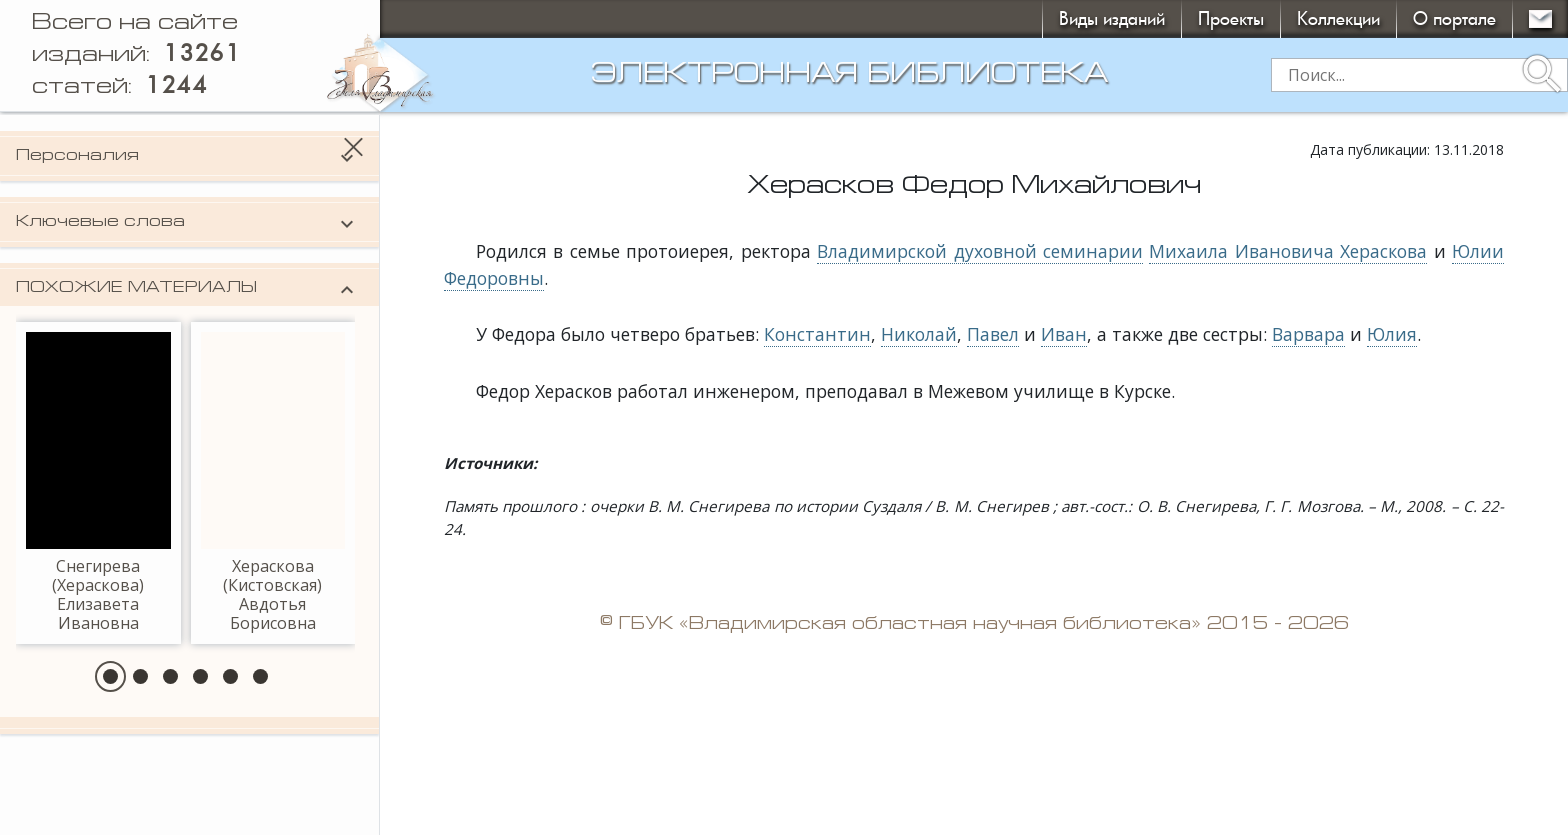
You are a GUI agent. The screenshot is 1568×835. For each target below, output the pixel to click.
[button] (110, 676)
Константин (817, 334)
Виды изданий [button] (1112, 18)
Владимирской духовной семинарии (980, 251)
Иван (1064, 334)
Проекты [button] (1231, 18)
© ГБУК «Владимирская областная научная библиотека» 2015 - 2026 (974, 625)
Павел (993, 334)
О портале (1454, 18)
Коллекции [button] (1338, 18)
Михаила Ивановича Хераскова (1288, 251)
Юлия (1392, 334)
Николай (919, 334)
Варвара (1308, 334)
